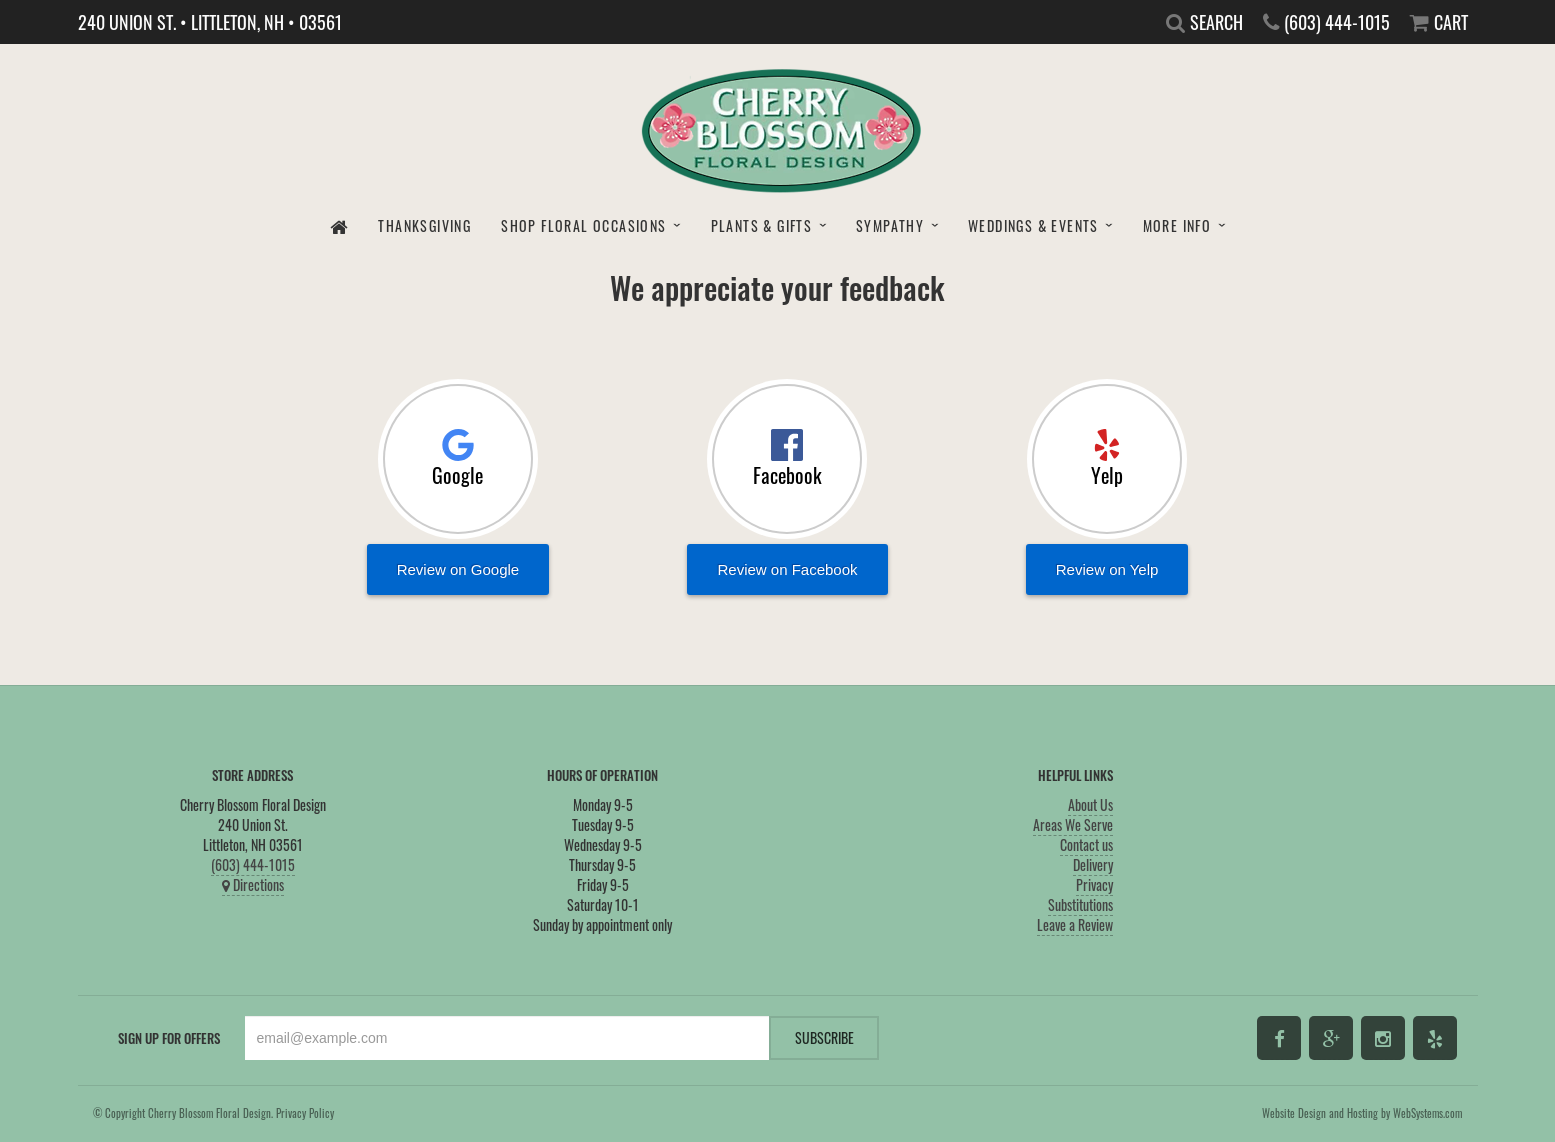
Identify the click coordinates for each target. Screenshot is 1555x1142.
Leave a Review (1075, 924)
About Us (1090, 804)
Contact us (1086, 844)
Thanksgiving (424, 225)
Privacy (1094, 884)
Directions (253, 884)
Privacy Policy (305, 1113)
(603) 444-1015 (253, 864)
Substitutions (1080, 904)
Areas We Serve (1073, 824)
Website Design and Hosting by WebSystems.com (1362, 1113)
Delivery (1093, 864)
